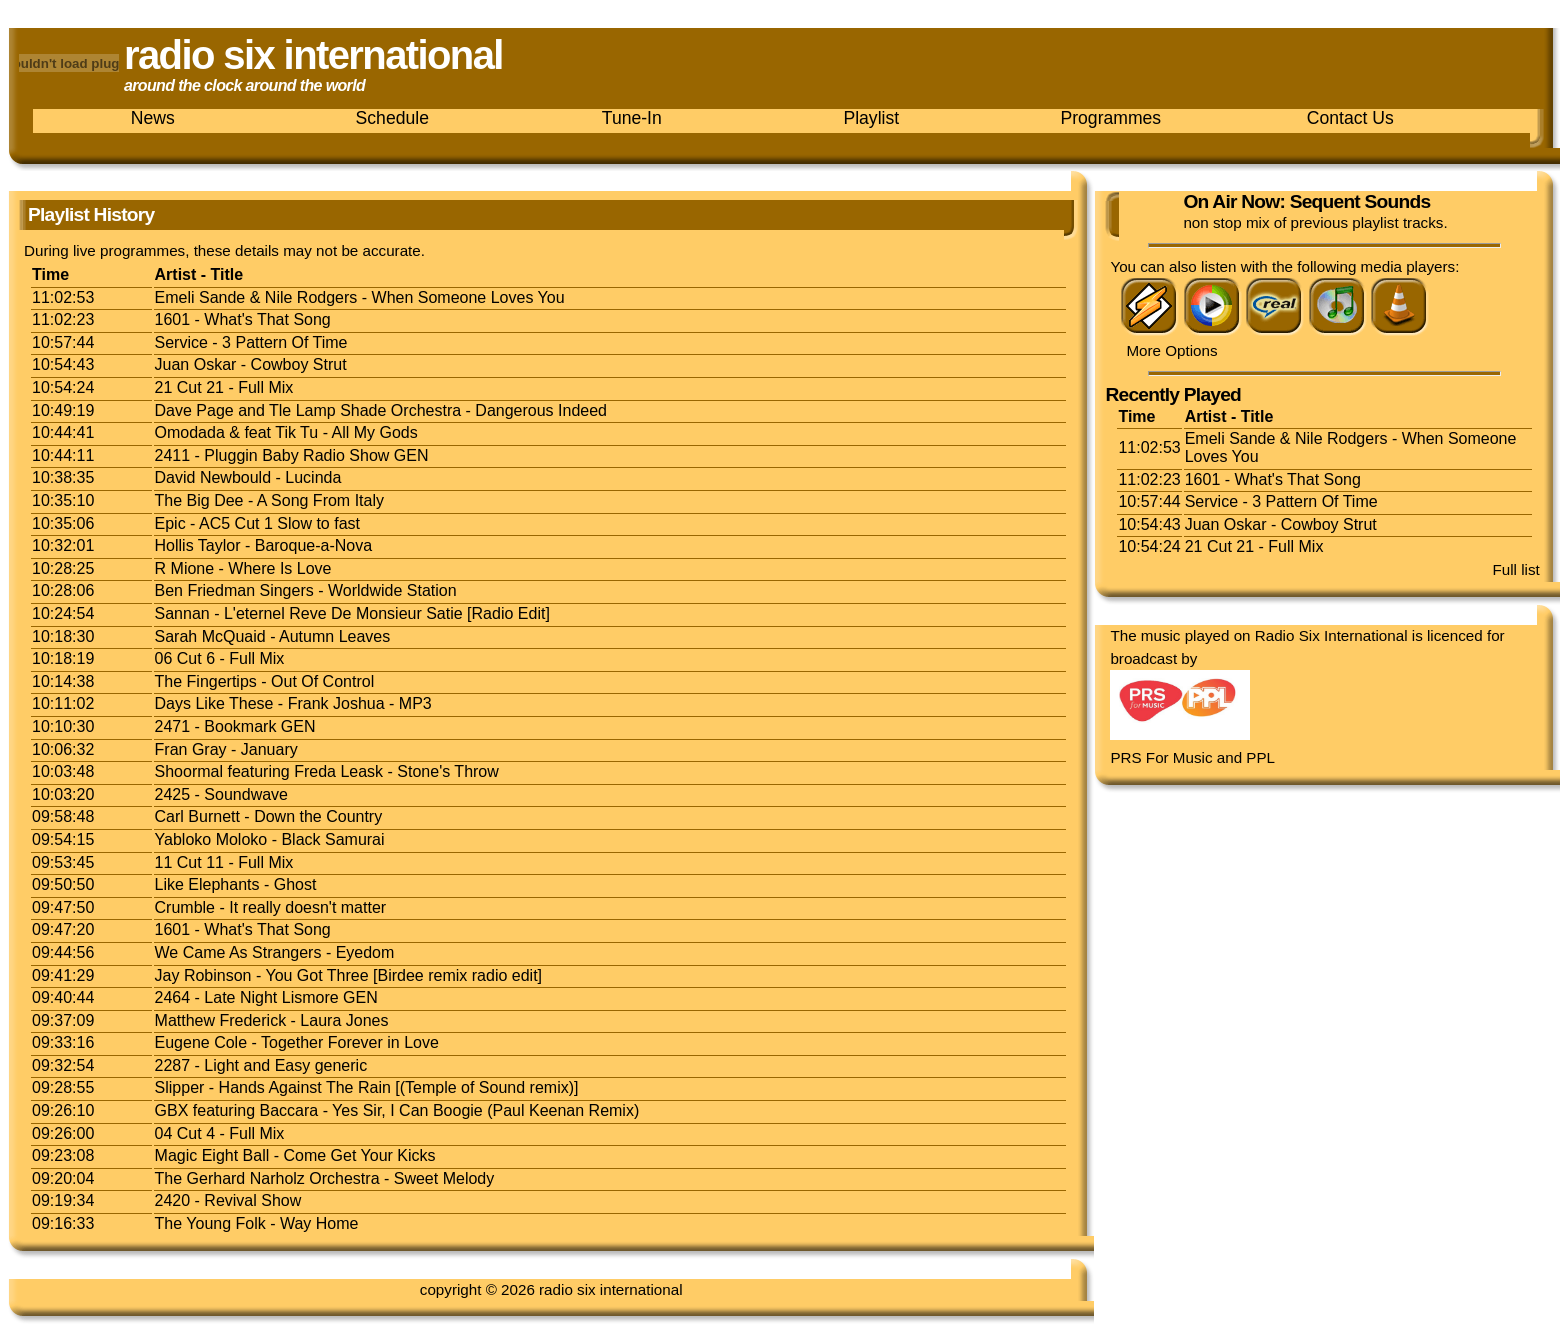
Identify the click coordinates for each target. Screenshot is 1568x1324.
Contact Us (1350, 118)
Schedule (392, 118)
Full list (1516, 569)
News (153, 118)
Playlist (871, 118)
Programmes (1110, 118)
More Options (1171, 350)
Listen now (1144, 216)
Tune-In (632, 118)
